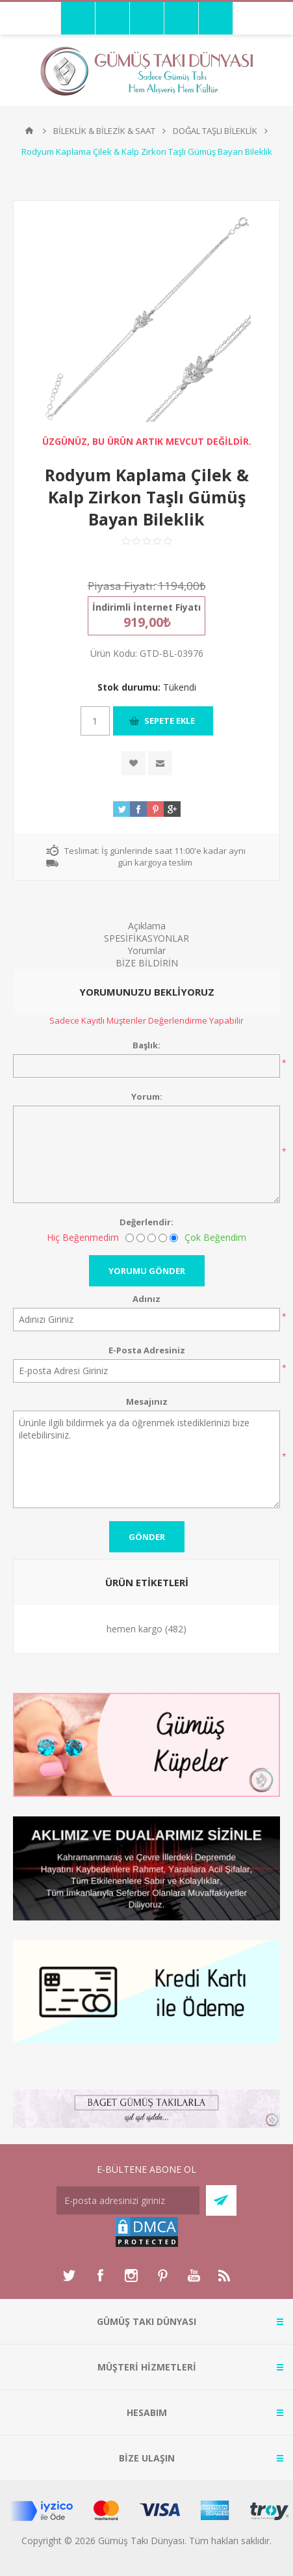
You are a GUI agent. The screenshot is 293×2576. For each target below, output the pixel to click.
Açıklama (147, 926)
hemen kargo (134, 1629)
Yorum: (146, 1096)
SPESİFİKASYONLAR (146, 938)
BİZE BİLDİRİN (147, 963)
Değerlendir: (146, 1222)
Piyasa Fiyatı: (121, 585)
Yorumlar (146, 950)
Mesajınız (147, 1401)
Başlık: (146, 1045)
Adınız (146, 1299)
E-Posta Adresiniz (146, 1350)
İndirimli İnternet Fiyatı (146, 607)
